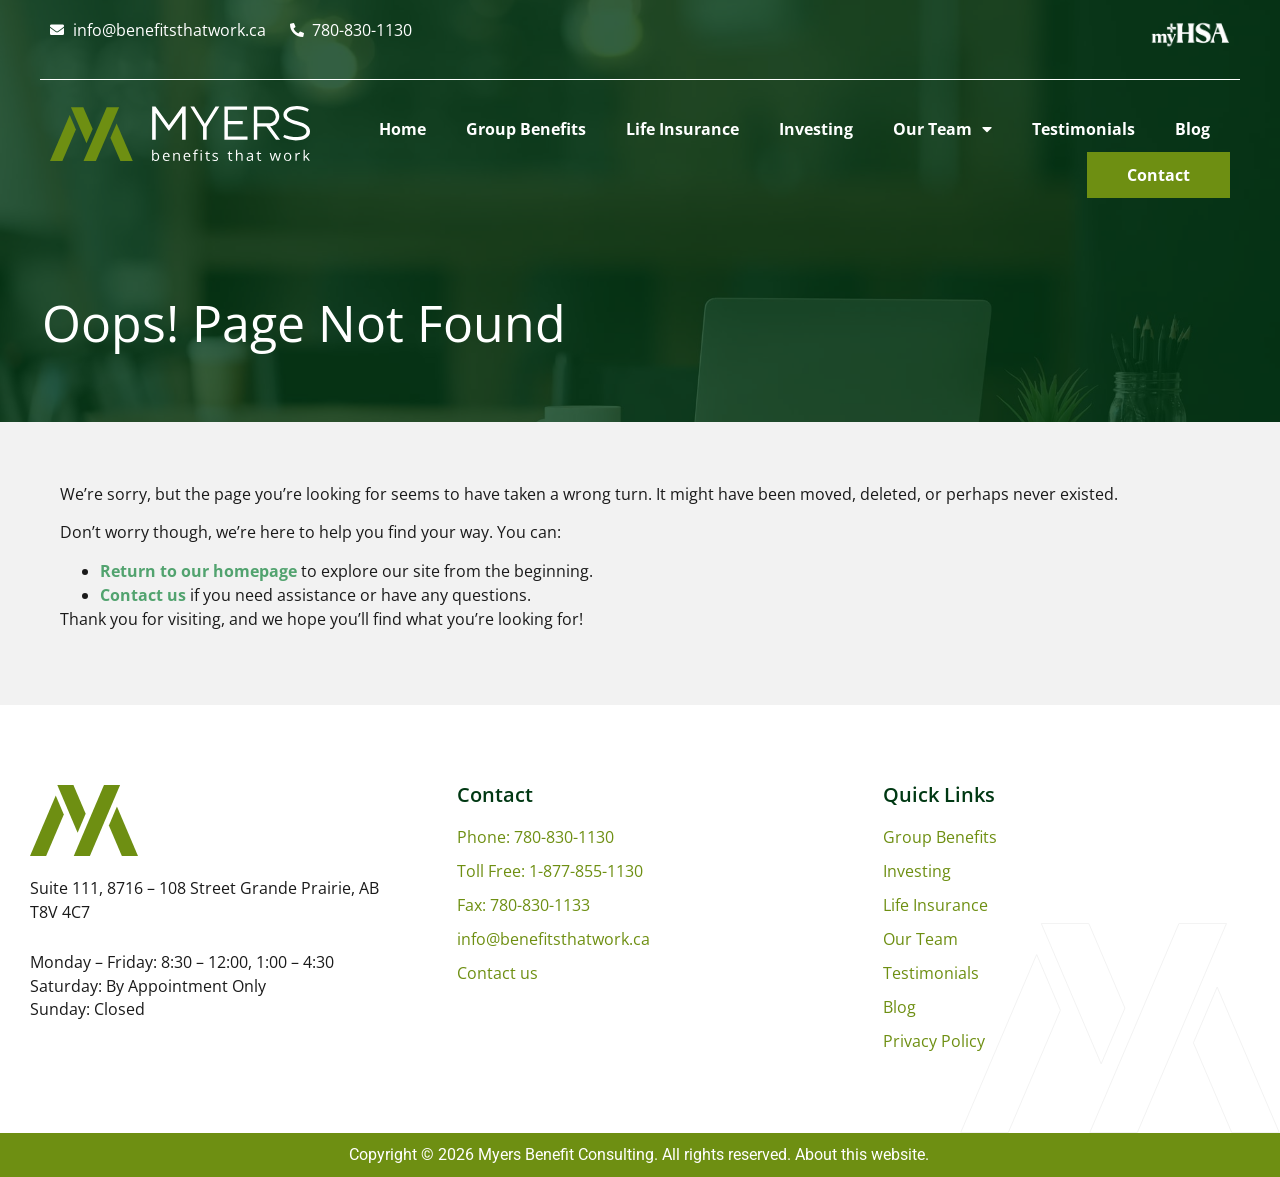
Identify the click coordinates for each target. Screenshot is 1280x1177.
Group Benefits (526, 129)
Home (402, 129)
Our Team (942, 129)
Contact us (143, 595)
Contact (1158, 175)
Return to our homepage (198, 571)
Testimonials (1083, 129)
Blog (1192, 129)
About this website (860, 1154)
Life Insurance (682, 129)
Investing (816, 129)
